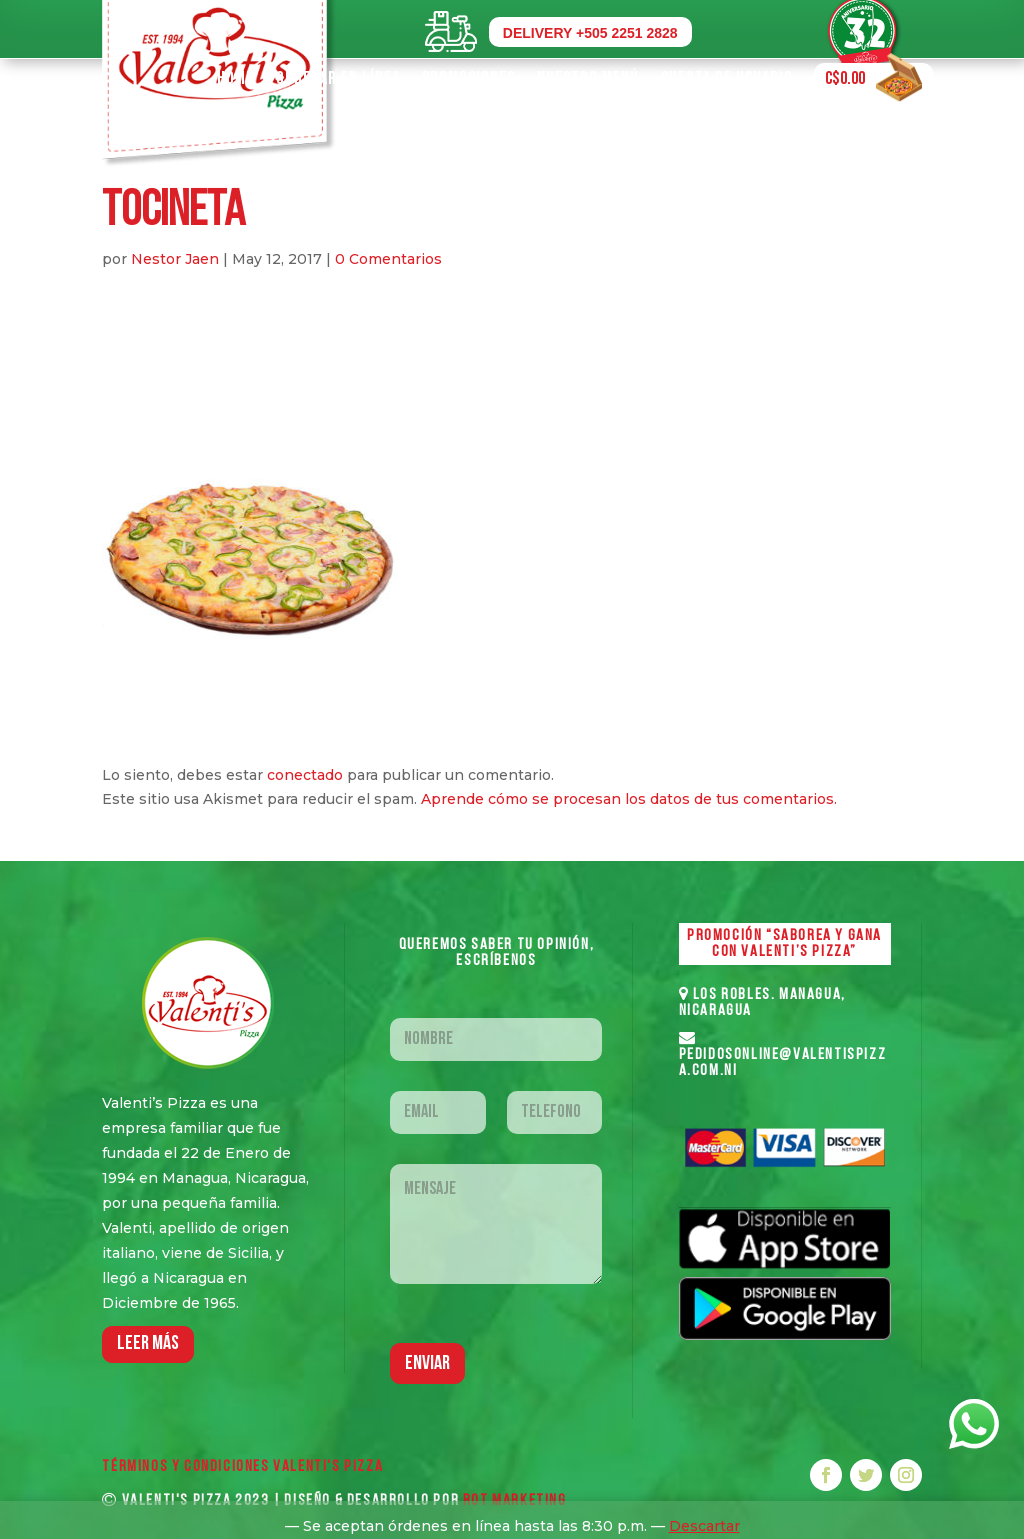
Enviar (427, 1364)
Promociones (468, 78)
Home (235, 78)
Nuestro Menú (588, 78)
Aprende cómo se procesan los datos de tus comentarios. (629, 799)
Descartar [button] (704, 1526)
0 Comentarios (388, 259)
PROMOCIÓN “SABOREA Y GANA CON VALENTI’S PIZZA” (784, 944)
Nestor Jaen (175, 259)
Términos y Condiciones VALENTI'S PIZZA (242, 1467)
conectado (305, 775)
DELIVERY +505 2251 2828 (590, 33)
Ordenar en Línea (338, 78)
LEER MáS (148, 1344)
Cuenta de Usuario (727, 78)
